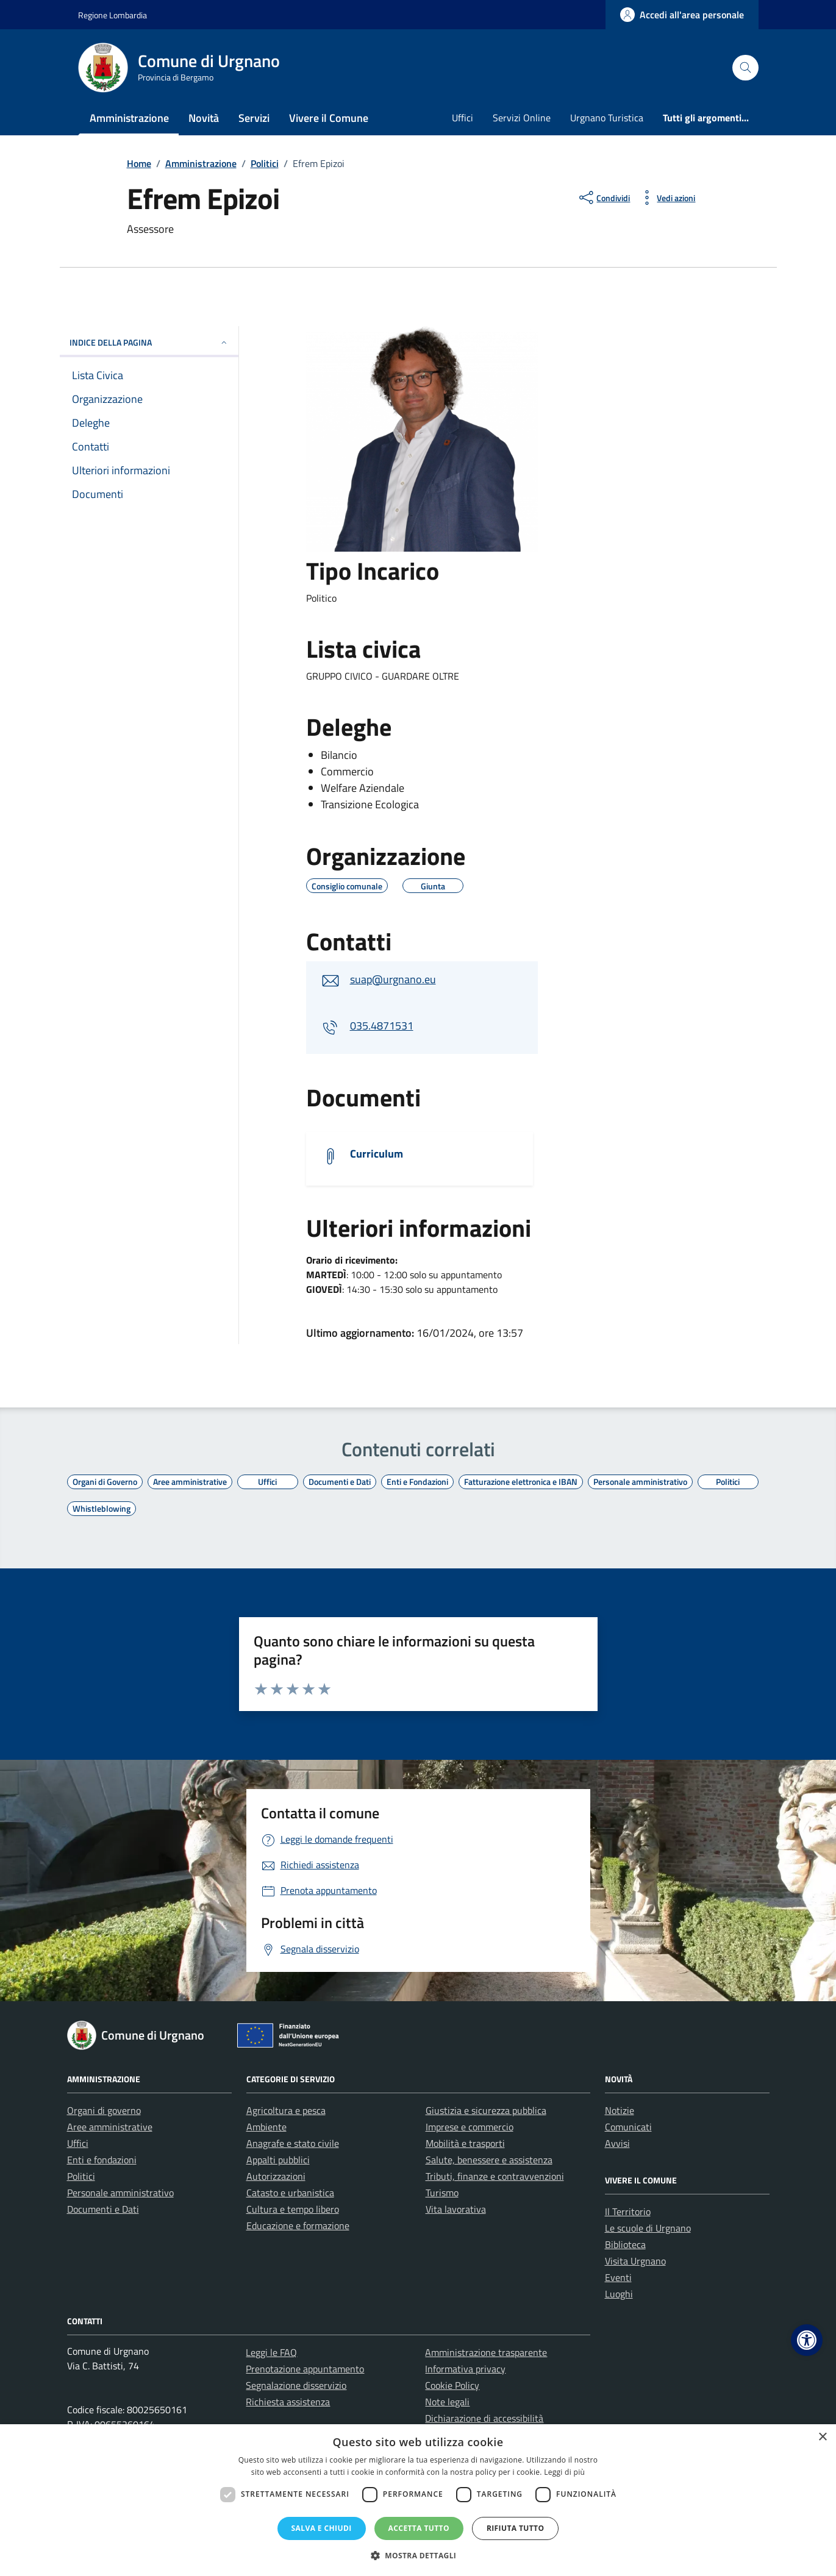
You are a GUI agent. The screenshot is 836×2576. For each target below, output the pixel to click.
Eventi (618, 2277)
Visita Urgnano (635, 2261)
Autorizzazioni (275, 2176)
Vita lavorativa (456, 2209)
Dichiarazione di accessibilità (484, 2418)
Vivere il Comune (328, 118)
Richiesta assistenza (288, 2401)
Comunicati (628, 2126)
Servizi (254, 118)
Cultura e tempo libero (292, 2209)
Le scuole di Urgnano (648, 2228)
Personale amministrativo (120, 2192)
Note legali (447, 2401)
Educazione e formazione (297, 2225)
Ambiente (266, 2126)
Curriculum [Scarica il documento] (376, 1153)
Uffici (462, 117)
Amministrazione (129, 118)
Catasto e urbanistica (290, 2192)
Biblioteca (625, 2244)
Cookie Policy (452, 2385)
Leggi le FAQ (271, 2352)
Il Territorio (628, 2211)
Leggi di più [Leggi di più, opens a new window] (564, 2472)
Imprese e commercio (469, 2126)
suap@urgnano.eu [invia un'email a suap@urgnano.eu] (393, 979)
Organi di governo (104, 2110)
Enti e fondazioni (102, 2159)
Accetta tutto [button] (418, 2528)
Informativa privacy (465, 2368)
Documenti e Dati (103, 2209)
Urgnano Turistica (606, 117)
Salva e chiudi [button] (321, 2528)
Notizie (619, 2110)
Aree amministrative (109, 2126)
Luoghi (619, 2293)
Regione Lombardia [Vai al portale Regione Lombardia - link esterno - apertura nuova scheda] (112, 15)
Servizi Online (522, 117)
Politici (81, 2176)
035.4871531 (381, 1025)
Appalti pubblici (278, 2159)
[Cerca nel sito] (745, 68)
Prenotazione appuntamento (305, 2368)
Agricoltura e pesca (286, 2110)
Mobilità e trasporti (465, 2143)
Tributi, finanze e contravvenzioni (495, 2176)
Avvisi (617, 2143)
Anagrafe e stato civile (292, 2143)
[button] (807, 2340)
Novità (203, 118)
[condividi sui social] (603, 197)
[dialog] (418, 2500)
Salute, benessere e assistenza (489, 2159)
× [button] (822, 2437)
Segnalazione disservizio (296, 2385)
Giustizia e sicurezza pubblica (486, 2110)
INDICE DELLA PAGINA (149, 342)
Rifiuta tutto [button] (516, 2528)
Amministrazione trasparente (486, 2352)
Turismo (442, 2192)
